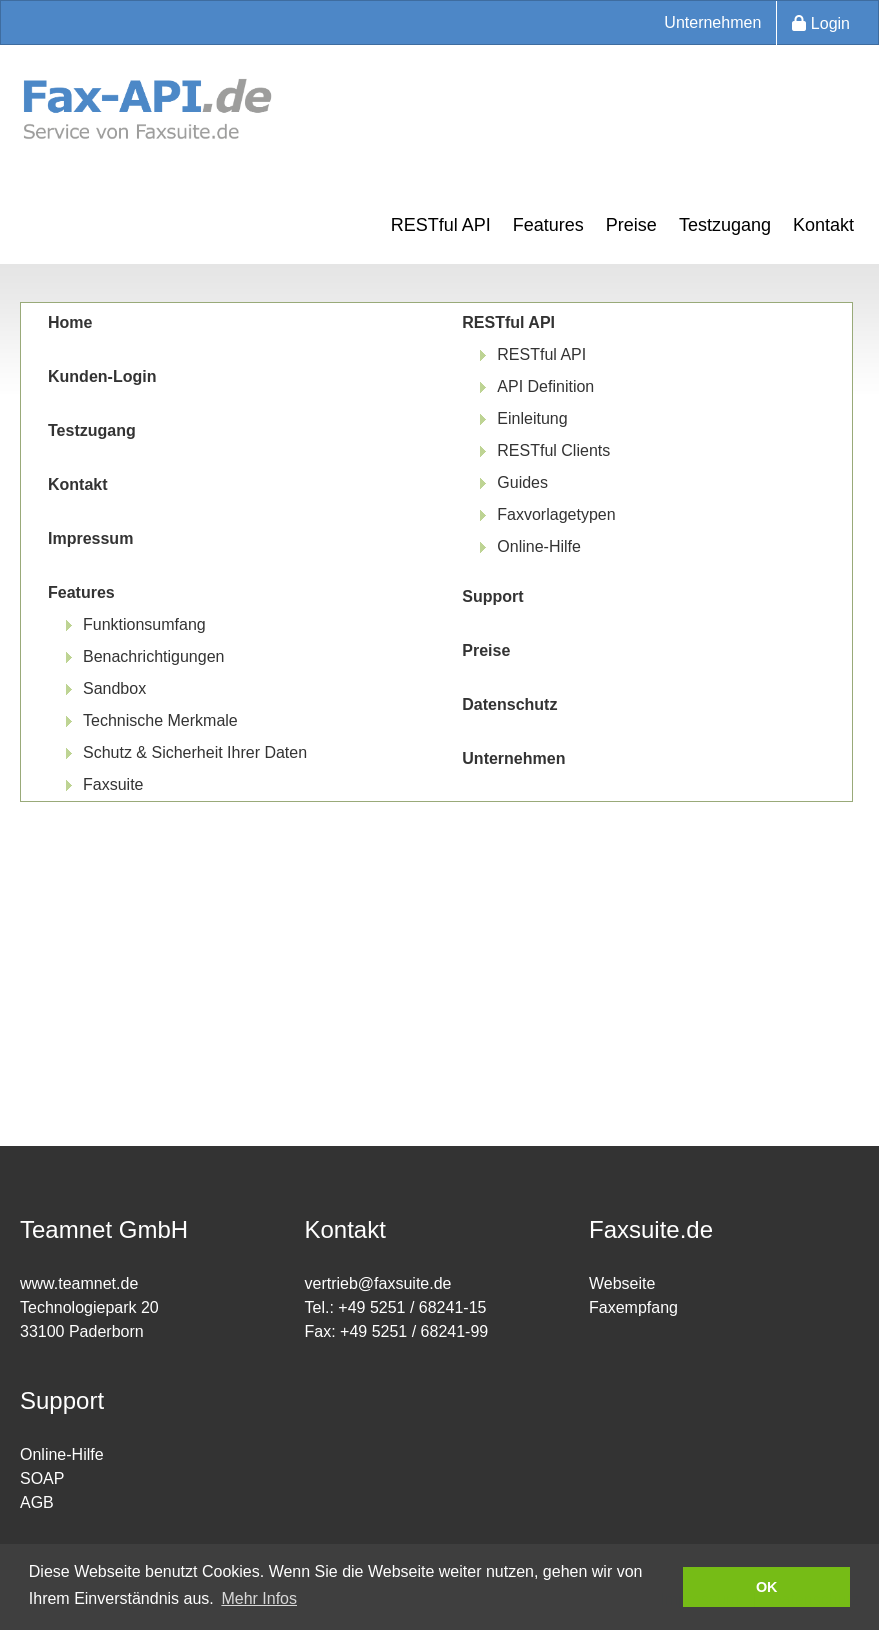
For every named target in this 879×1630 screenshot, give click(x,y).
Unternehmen (712, 22)
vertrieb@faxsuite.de (378, 1283)
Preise (631, 225)
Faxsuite (113, 784)
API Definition (545, 386)
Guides (522, 482)
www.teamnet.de (79, 1283)
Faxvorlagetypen (556, 514)
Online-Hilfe (539, 546)
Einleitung (532, 418)
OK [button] (767, 1587)
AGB (37, 1502)
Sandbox (114, 688)
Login (821, 23)
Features (548, 225)
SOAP (42, 1478)
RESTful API (441, 225)
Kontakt (823, 225)
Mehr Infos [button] (259, 1598)
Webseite (622, 1283)
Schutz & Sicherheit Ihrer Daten (195, 752)
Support (492, 596)
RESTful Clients (553, 450)
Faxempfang (633, 1307)
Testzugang (725, 225)
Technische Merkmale (160, 720)
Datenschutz (509, 704)
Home (70, 322)
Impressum (90, 538)
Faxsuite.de (651, 1229)
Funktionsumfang (144, 624)
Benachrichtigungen (153, 656)
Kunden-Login (102, 376)
